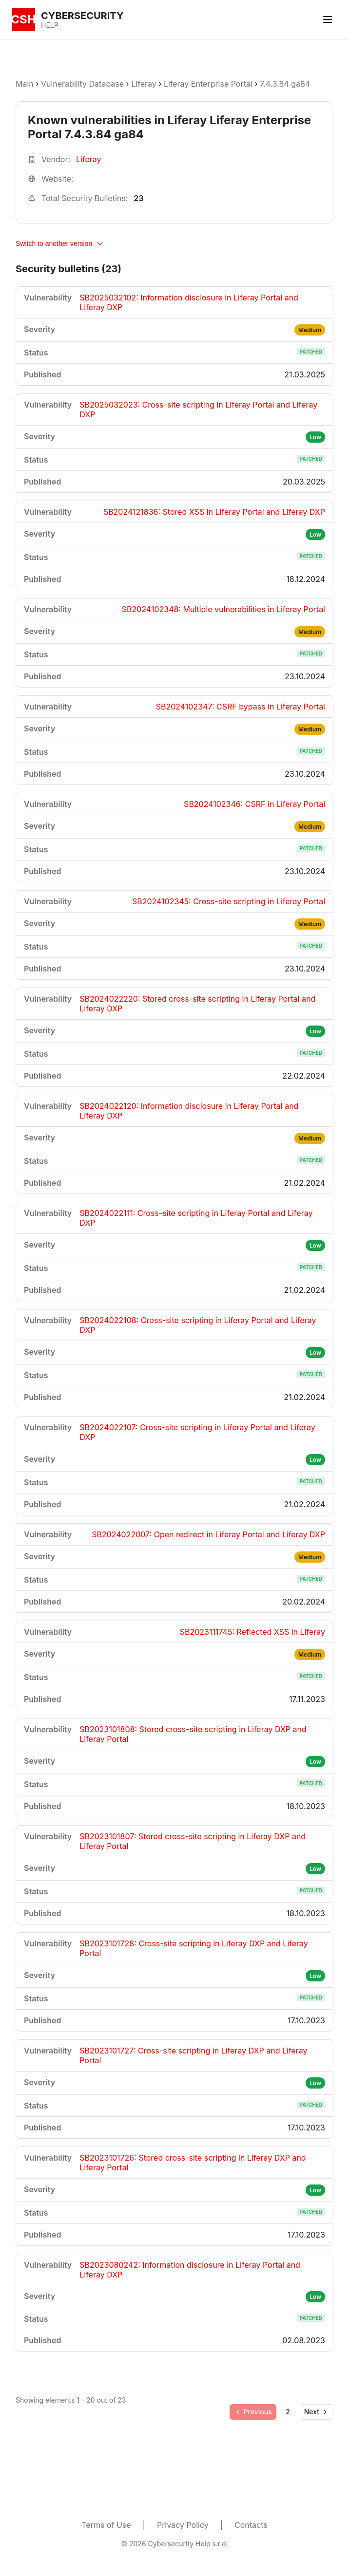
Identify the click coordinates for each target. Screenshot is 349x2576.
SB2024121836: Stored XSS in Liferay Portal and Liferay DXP (214, 512)
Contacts (251, 2525)
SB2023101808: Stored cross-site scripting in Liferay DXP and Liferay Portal (193, 1734)
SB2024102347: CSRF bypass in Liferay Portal (240, 706)
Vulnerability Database (82, 84)
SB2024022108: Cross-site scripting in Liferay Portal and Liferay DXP (197, 1325)
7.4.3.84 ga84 (285, 84)
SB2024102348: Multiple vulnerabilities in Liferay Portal (223, 609)
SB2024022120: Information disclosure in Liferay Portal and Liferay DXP (188, 1110)
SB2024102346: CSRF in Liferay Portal (254, 804)
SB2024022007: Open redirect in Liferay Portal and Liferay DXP (208, 1534)
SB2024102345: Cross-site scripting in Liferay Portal (228, 901)
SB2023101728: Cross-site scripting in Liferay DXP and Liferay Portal (193, 1948)
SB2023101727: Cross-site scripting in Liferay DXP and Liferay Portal (193, 2055)
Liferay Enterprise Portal (208, 84)
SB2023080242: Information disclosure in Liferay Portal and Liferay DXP (189, 2269)
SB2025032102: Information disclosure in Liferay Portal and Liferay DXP (188, 302)
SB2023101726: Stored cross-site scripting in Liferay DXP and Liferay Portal (192, 2162)
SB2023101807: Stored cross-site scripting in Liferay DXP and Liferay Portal (192, 1841)
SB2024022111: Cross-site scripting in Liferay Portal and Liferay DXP (195, 1218)
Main (25, 84)
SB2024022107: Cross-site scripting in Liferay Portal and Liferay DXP (197, 1432)
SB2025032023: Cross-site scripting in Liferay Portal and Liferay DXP (198, 409)
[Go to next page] (316, 2412)
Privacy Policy (183, 2525)
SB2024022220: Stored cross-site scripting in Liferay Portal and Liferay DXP (197, 1003)
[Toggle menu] (327, 19)
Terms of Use (106, 2525)
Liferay (143, 84)
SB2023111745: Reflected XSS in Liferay (252, 1632)
